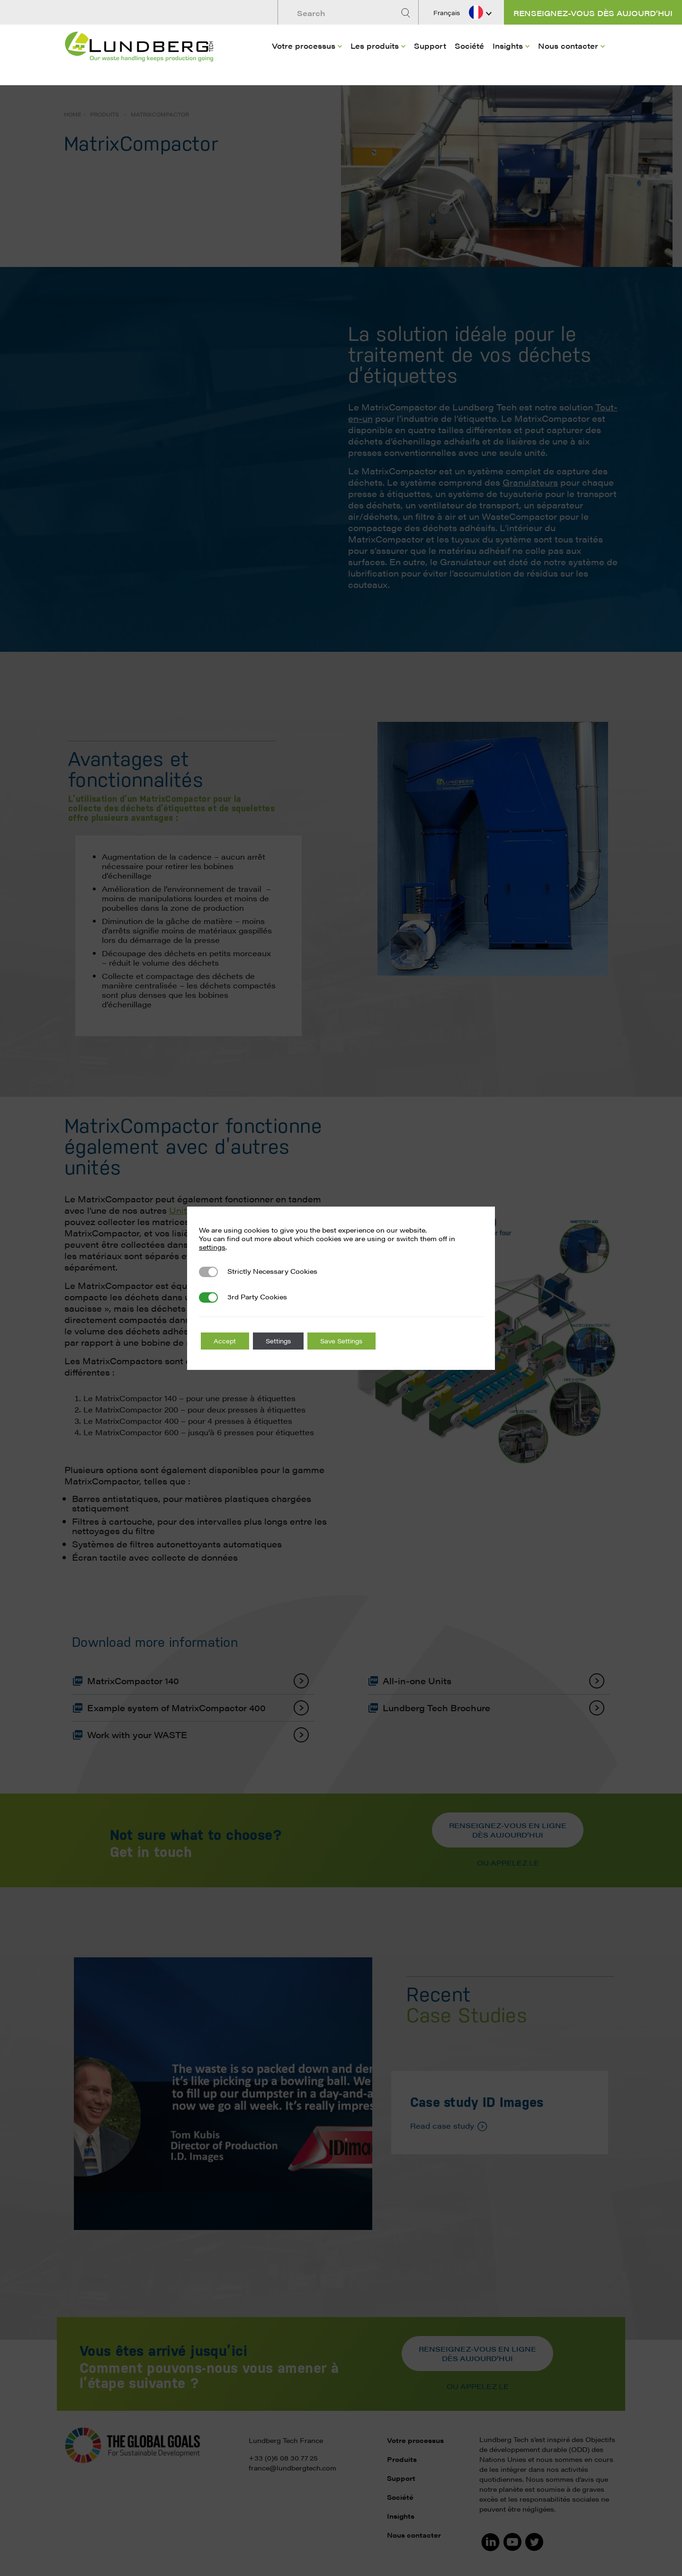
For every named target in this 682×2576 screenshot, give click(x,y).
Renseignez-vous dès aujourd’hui (593, 13)
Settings (284, 1341)
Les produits (374, 43)
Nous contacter (568, 43)
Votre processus (303, 43)
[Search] (406, 13)
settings (212, 1247)
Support (430, 43)
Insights (508, 43)
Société (469, 43)
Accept (226, 1341)
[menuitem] (307, 57)
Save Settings (353, 1341)
